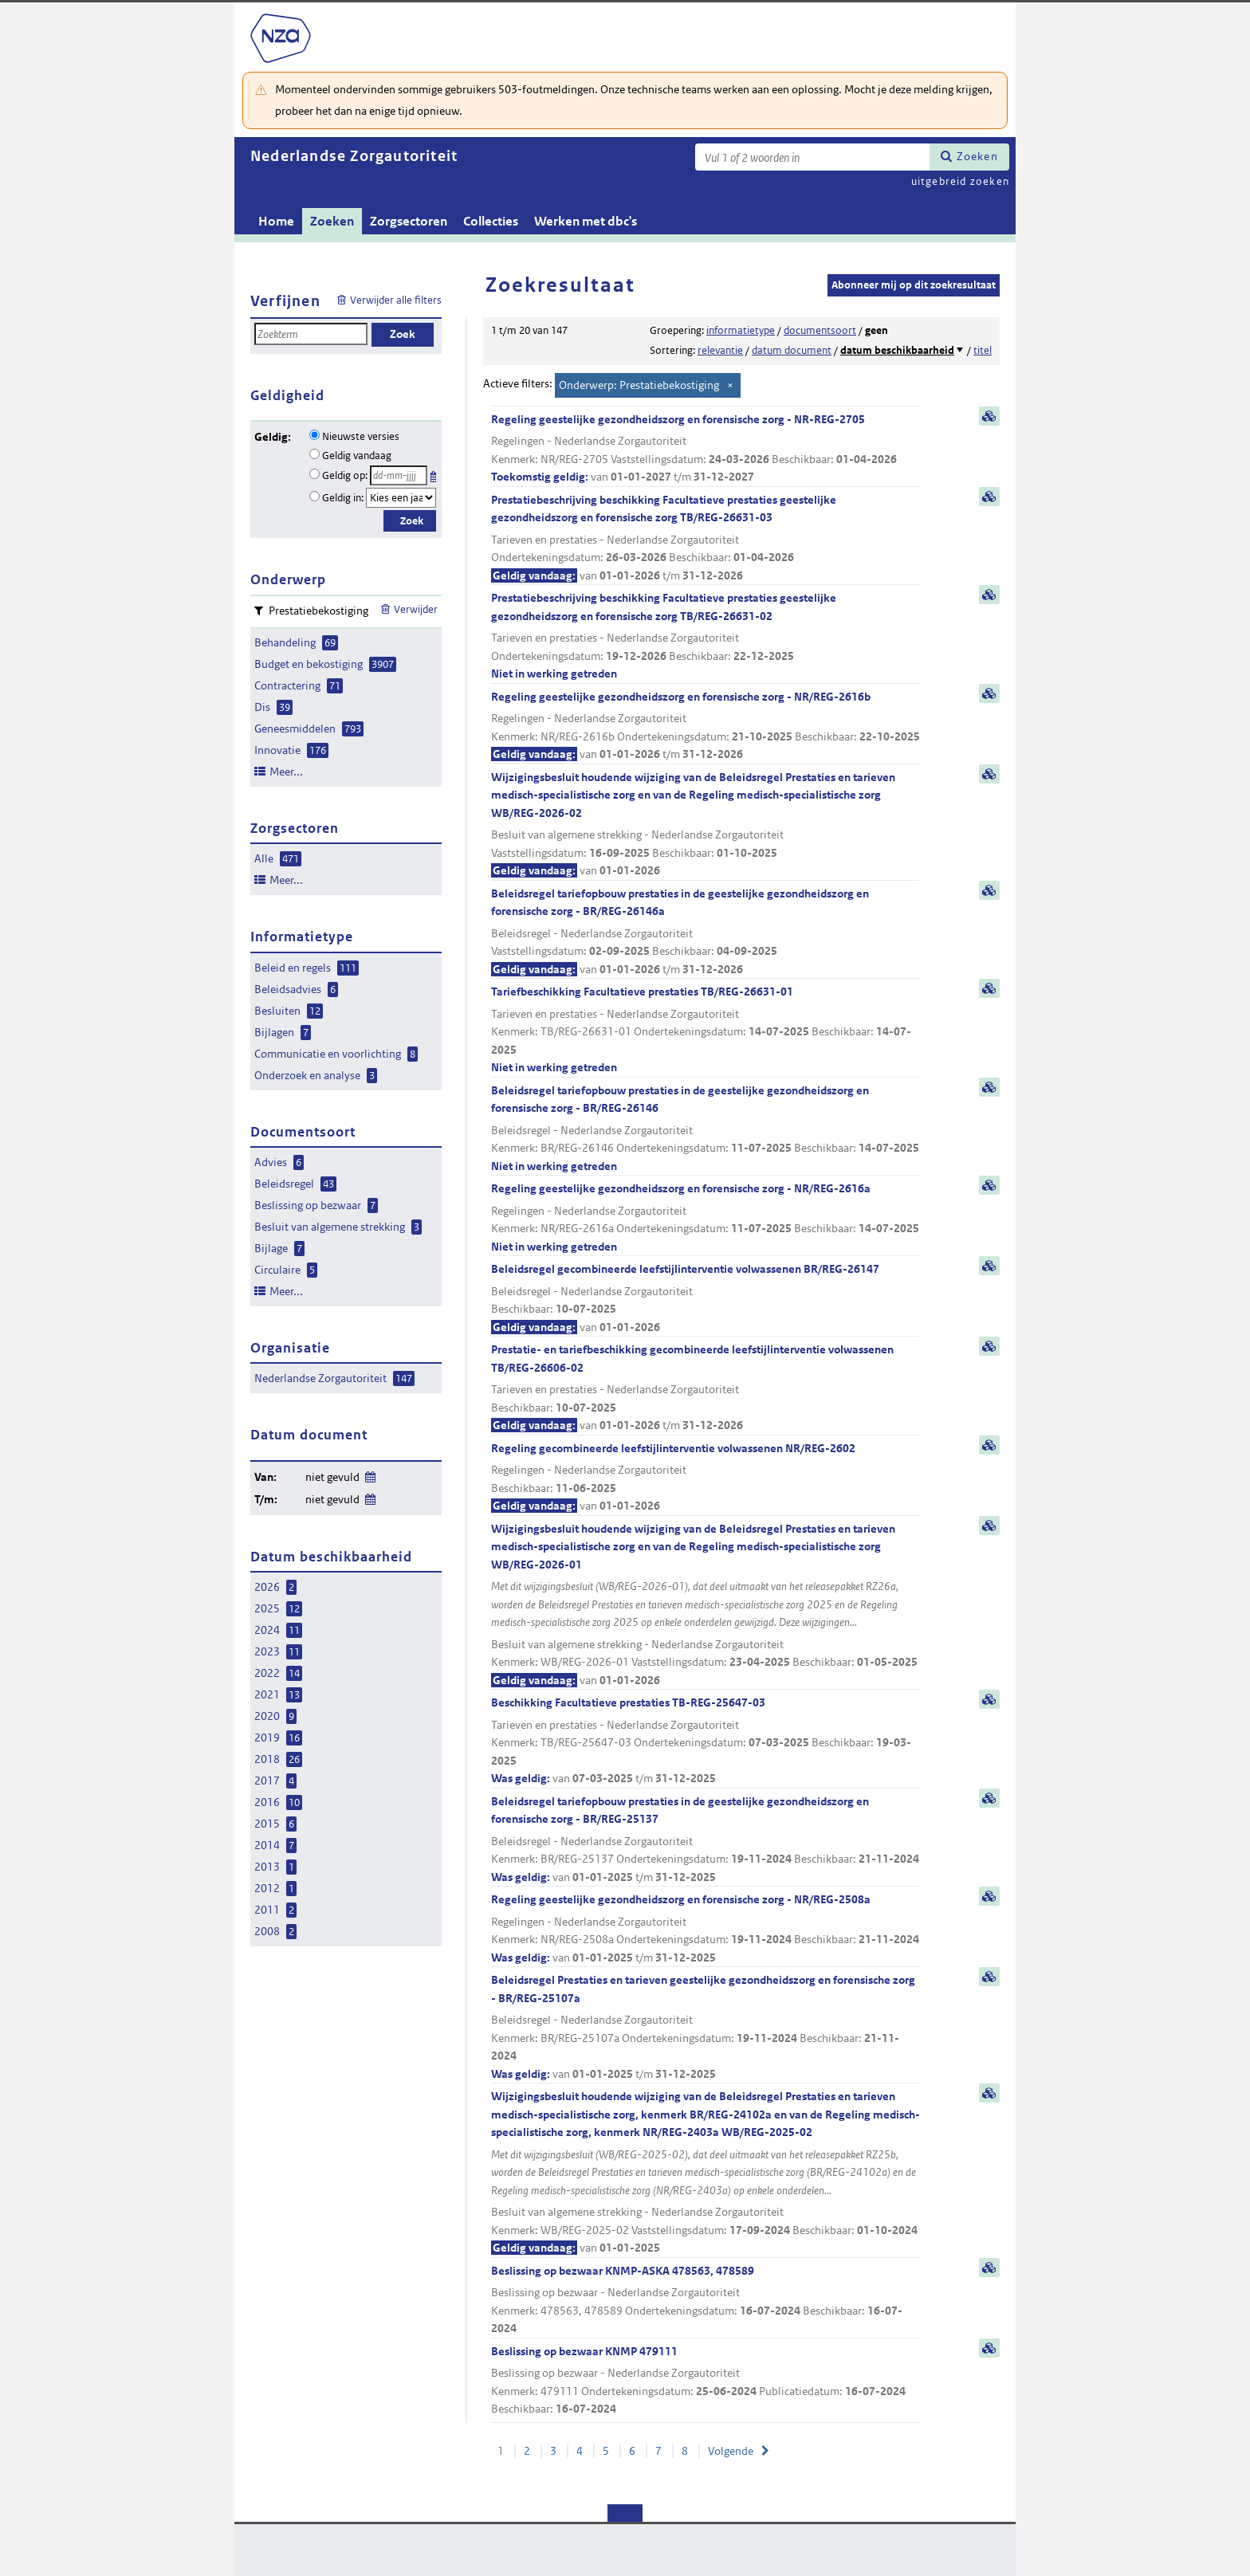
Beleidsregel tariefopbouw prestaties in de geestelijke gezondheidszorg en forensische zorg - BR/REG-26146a (705, 932)
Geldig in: (343, 498)
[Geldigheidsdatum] (398, 475)
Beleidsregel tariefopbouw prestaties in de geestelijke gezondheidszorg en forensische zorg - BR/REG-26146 (705, 1129)
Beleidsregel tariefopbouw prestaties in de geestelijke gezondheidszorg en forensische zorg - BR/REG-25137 (705, 1840)
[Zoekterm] (812, 157)
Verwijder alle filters (396, 300)
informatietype (740, 330)
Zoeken (977, 156)
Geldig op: (345, 475)
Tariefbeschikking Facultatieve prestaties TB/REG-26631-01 (705, 1030)
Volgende (730, 2451)
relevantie (720, 350)
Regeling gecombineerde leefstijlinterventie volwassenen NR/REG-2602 (705, 1478)
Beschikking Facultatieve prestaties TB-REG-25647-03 (705, 1741)
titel (982, 350)
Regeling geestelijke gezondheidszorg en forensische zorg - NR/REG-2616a (705, 1218)
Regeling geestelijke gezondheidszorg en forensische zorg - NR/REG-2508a (705, 1929)
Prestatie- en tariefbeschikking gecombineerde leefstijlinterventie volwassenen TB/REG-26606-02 (705, 1388)
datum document (791, 350)
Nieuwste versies (360, 436)
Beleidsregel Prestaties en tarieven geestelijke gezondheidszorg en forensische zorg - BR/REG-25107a (705, 2028)
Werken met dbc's (585, 221)
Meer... (286, 771)
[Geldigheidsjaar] (401, 498)
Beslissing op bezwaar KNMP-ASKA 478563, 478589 (705, 2301)
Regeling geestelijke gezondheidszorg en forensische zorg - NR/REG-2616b (705, 726)
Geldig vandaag (356, 455)
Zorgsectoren (408, 221)
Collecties (490, 221)
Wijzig (369, 1474)
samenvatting (989, 416)
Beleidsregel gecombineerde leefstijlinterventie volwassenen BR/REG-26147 (705, 1299)
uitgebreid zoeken (960, 181)
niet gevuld (332, 1477)
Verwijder (416, 609)
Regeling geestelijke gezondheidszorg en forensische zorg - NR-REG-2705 (705, 449)
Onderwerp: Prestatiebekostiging (639, 385)
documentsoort (820, 330)
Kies (434, 473)
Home (276, 221)
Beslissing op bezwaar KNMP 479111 (705, 2381)
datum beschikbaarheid (897, 350)
